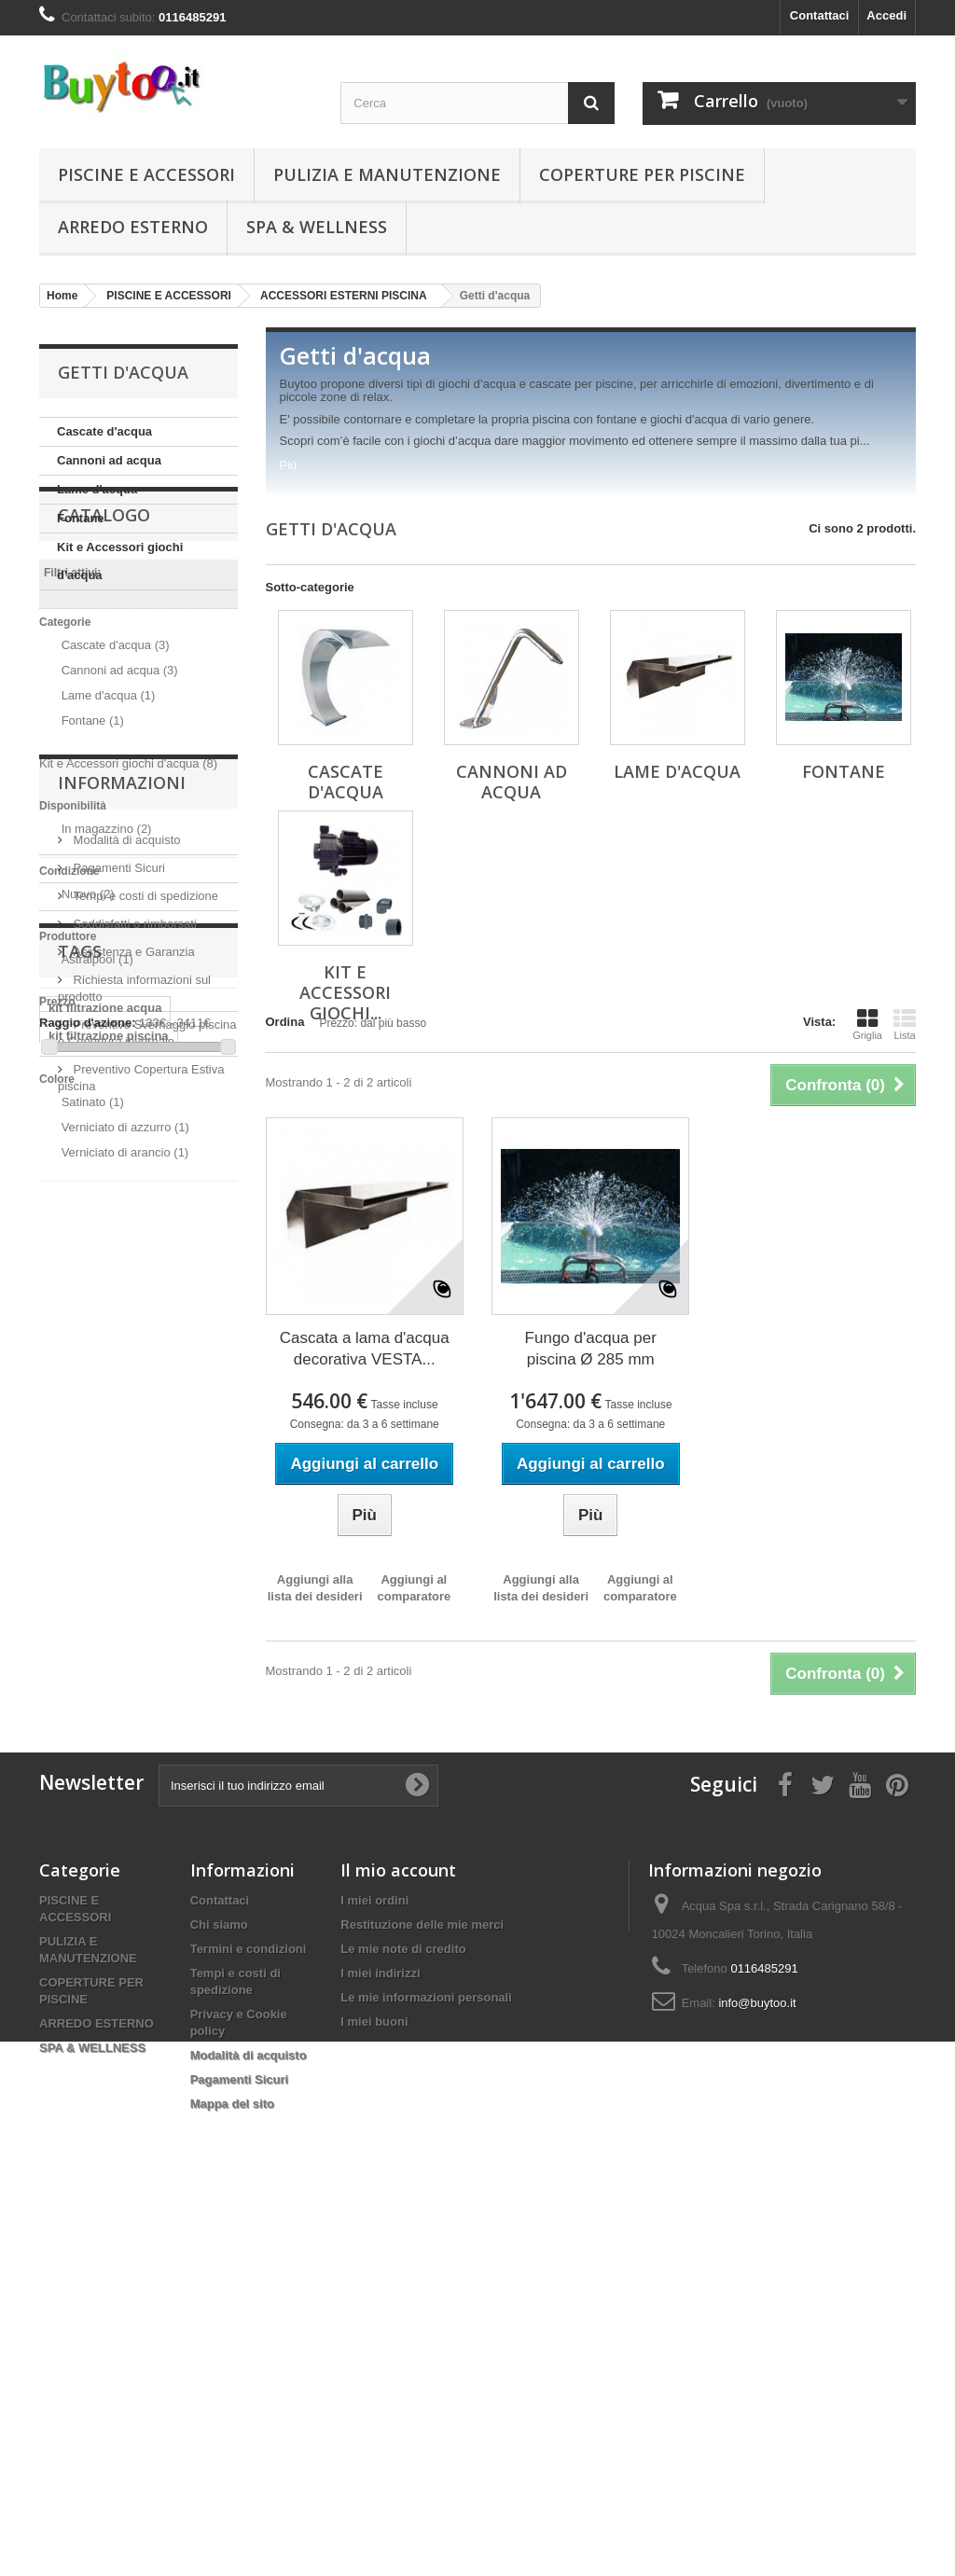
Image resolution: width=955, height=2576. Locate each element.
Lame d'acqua (97, 489)
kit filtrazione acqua (104, 1792)
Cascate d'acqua (104, 431)
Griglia (867, 1024)
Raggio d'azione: (87, 1154)
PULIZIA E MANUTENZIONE (387, 174)
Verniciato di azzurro (125, 1259)
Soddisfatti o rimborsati (133, 1503)
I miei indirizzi (380, 2327)
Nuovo (88, 1025)
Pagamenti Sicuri (117, 1447)
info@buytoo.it (757, 2357)
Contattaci (820, 15)
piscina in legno (94, 1960)
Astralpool (97, 1091)
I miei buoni (374, 2376)
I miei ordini (374, 2255)
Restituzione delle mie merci (422, 2279)
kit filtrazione (85, 1904)
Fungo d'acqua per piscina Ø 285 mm (591, 1348)
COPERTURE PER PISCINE (642, 174)
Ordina (285, 1022)
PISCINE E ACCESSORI (146, 174)
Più (289, 465)
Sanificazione (87, 2016)
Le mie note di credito (402, 2303)
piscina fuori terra (99, 1876)
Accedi (886, 15)
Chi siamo (219, 2279)
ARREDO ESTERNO (133, 226)
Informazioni (122, 1369)
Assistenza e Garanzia (132, 1531)
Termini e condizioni (248, 2303)
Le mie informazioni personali (425, 2352)
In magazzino (107, 960)
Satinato (93, 1233)
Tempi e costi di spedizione (144, 1475)
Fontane (80, 518)
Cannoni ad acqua (109, 460)
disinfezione (174, 1988)
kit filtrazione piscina (108, 1820)
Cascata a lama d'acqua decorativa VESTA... (365, 1348)
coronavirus (83, 1988)
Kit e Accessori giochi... (345, 992)
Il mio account (398, 2224)
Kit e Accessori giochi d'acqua (120, 561)
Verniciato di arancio (125, 1284)
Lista (904, 1024)
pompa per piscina (102, 1848)
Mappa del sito (232, 2458)
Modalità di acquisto (125, 1419)
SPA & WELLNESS (316, 226)
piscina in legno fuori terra (124, 1932)
